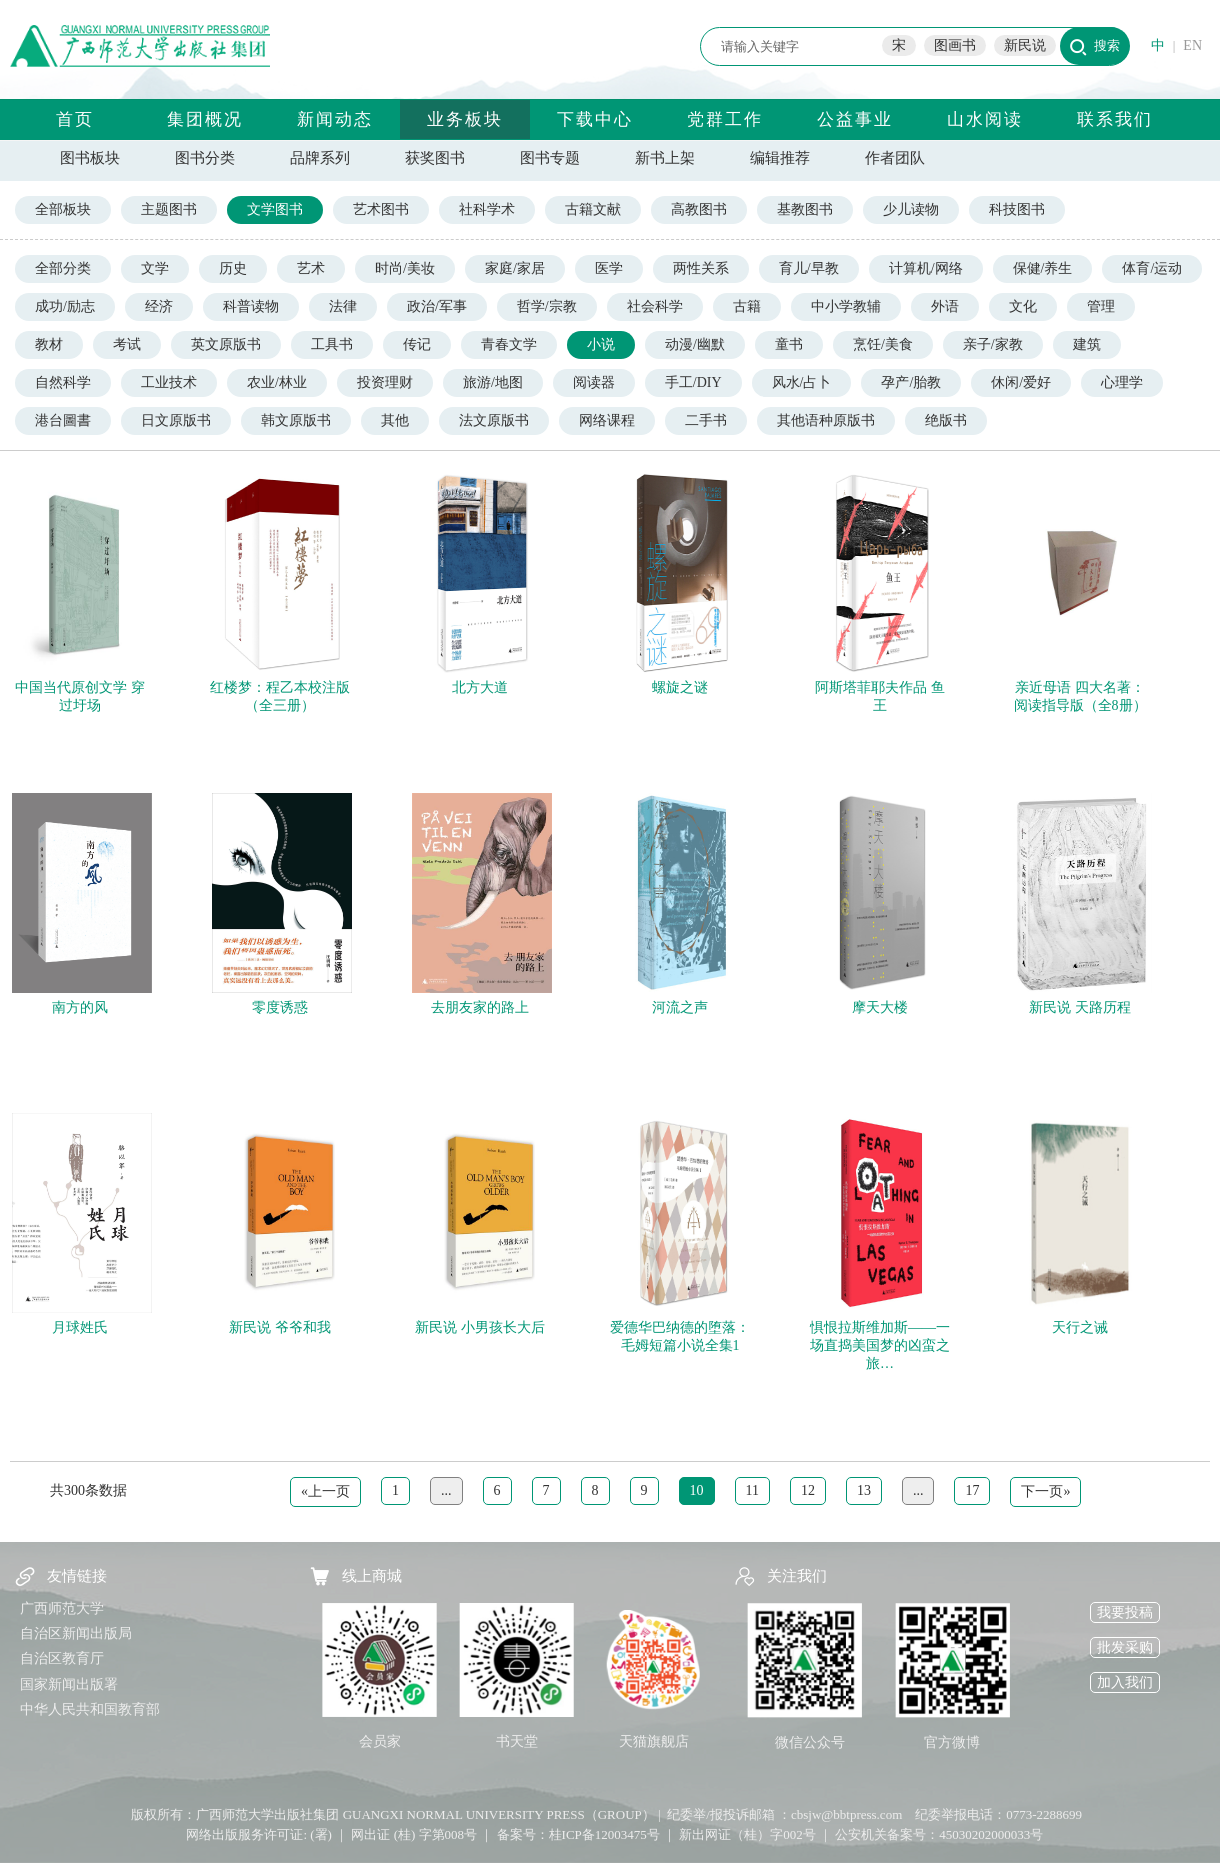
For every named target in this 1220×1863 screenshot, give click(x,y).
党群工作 (725, 119)
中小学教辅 (846, 306)
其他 (395, 420)
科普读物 (251, 306)
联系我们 (1115, 119)
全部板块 (63, 209)
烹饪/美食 (883, 344)
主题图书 (169, 209)
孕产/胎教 (911, 382)
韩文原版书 (296, 420)
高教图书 (699, 209)
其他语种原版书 (826, 420)
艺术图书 (381, 209)
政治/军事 (437, 306)
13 (864, 1490)
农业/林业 (277, 382)
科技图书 (1017, 209)
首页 (75, 119)
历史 (233, 268)
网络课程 (607, 420)
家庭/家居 (515, 268)
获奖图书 (435, 158)
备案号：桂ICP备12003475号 (578, 1834)
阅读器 (594, 382)
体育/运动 (1152, 268)
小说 (601, 344)
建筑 (1087, 344)
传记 (417, 344)
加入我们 (1125, 1682)
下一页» (1045, 1491)
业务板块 (465, 119)
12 (808, 1490)
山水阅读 (985, 119)
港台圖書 (63, 420)
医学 (609, 268)
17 (972, 1490)
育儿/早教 (809, 268)
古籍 (747, 306)
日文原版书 (176, 420)
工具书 (332, 344)
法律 (343, 306)
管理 (1101, 306)
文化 (1023, 306)
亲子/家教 (993, 344)
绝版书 (946, 420)
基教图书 (805, 209)
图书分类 (205, 158)
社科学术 (487, 209)
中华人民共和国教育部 (90, 1709)
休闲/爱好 (1021, 382)
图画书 (955, 45)
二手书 (706, 420)
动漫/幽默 (695, 344)
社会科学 (655, 306)
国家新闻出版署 (69, 1684)
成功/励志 (65, 306)
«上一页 (325, 1491)
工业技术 (169, 382)
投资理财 (385, 382)
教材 (49, 344)
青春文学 (509, 344)
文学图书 (275, 209)
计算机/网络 (926, 268)
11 (752, 1490)
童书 (789, 344)
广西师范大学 (62, 1608)
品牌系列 (320, 158)
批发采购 (1125, 1647)
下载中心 (595, 119)
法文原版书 (494, 420)
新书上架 (665, 158)
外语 (945, 306)
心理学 (1122, 382)
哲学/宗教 (547, 306)
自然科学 (63, 382)
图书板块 (90, 158)
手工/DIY (693, 382)
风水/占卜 (802, 382)
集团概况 (205, 119)
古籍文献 (593, 209)
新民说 (1025, 45)
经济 (159, 306)
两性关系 (701, 268)
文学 (155, 268)
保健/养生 (1043, 268)
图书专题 (550, 158)
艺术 (311, 268)
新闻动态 (335, 119)
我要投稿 (1125, 1612)
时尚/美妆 (405, 268)
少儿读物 (911, 209)
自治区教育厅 (62, 1658)
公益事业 (855, 119)
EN (1192, 45)
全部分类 (63, 268)
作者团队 (895, 158)
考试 (127, 344)
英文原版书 (226, 344)
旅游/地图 (493, 382)
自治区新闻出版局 (76, 1633)
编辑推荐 (780, 158)
